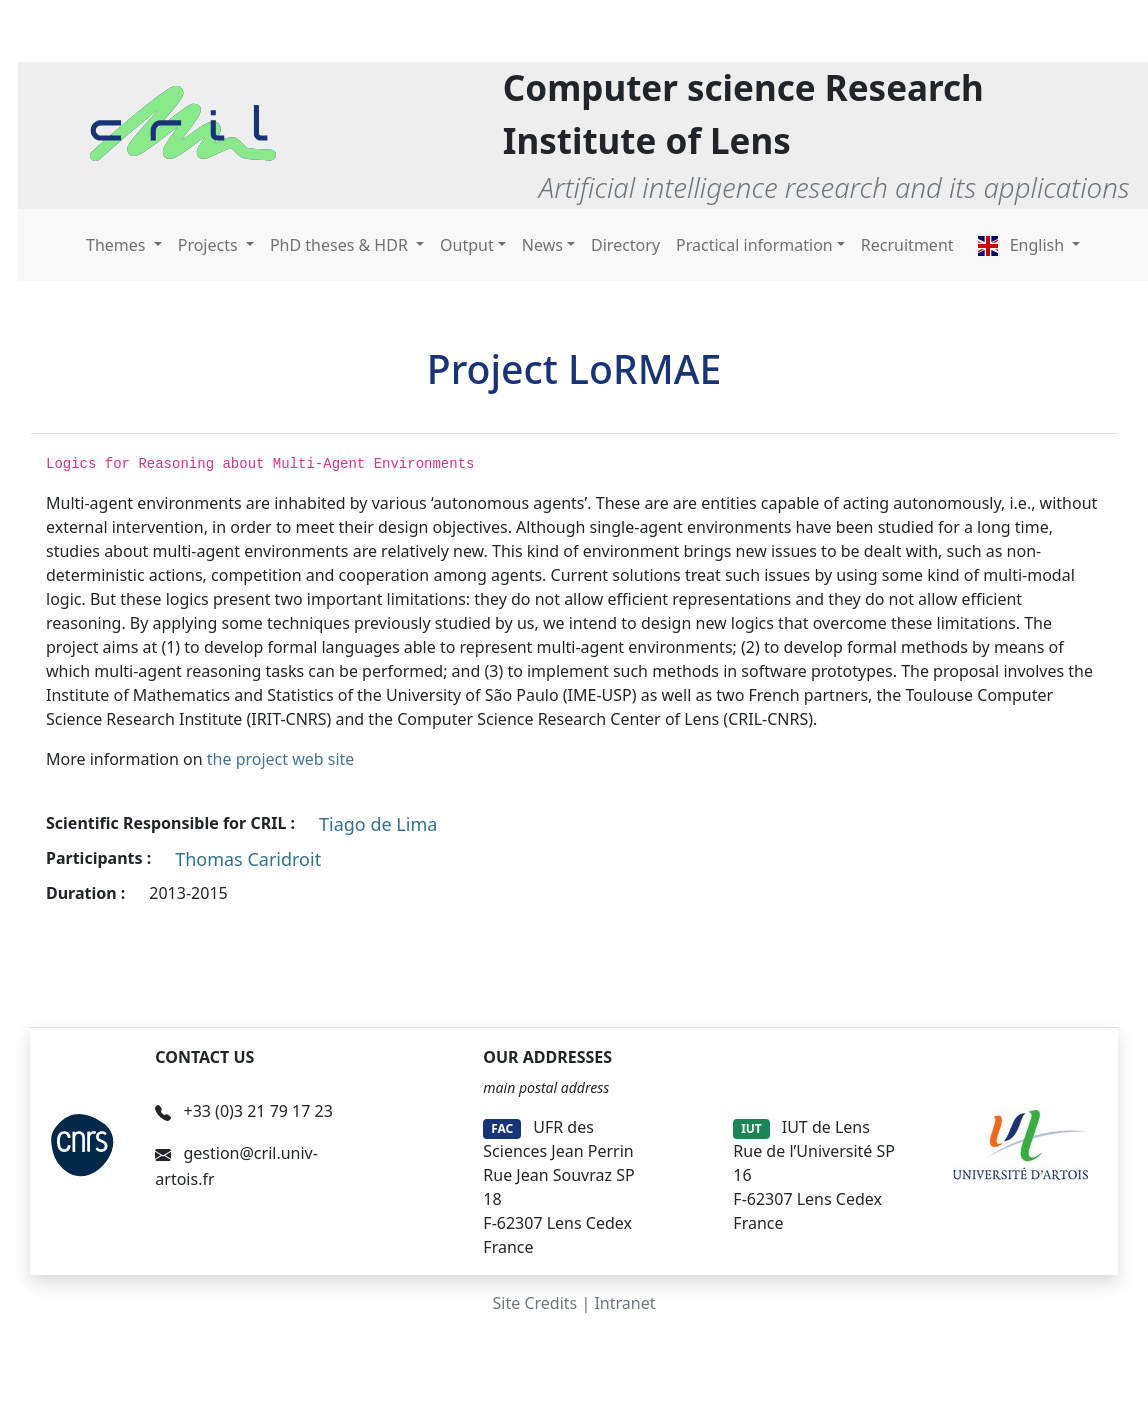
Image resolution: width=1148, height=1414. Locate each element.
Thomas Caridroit (248, 859)
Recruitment (907, 245)
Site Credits (535, 1303)
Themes (118, 245)
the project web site (281, 759)
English (1023, 245)
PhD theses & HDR (341, 245)
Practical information (754, 245)
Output (467, 245)
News (542, 245)
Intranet (624, 1303)
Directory (625, 245)
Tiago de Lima (378, 824)
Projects (210, 245)
